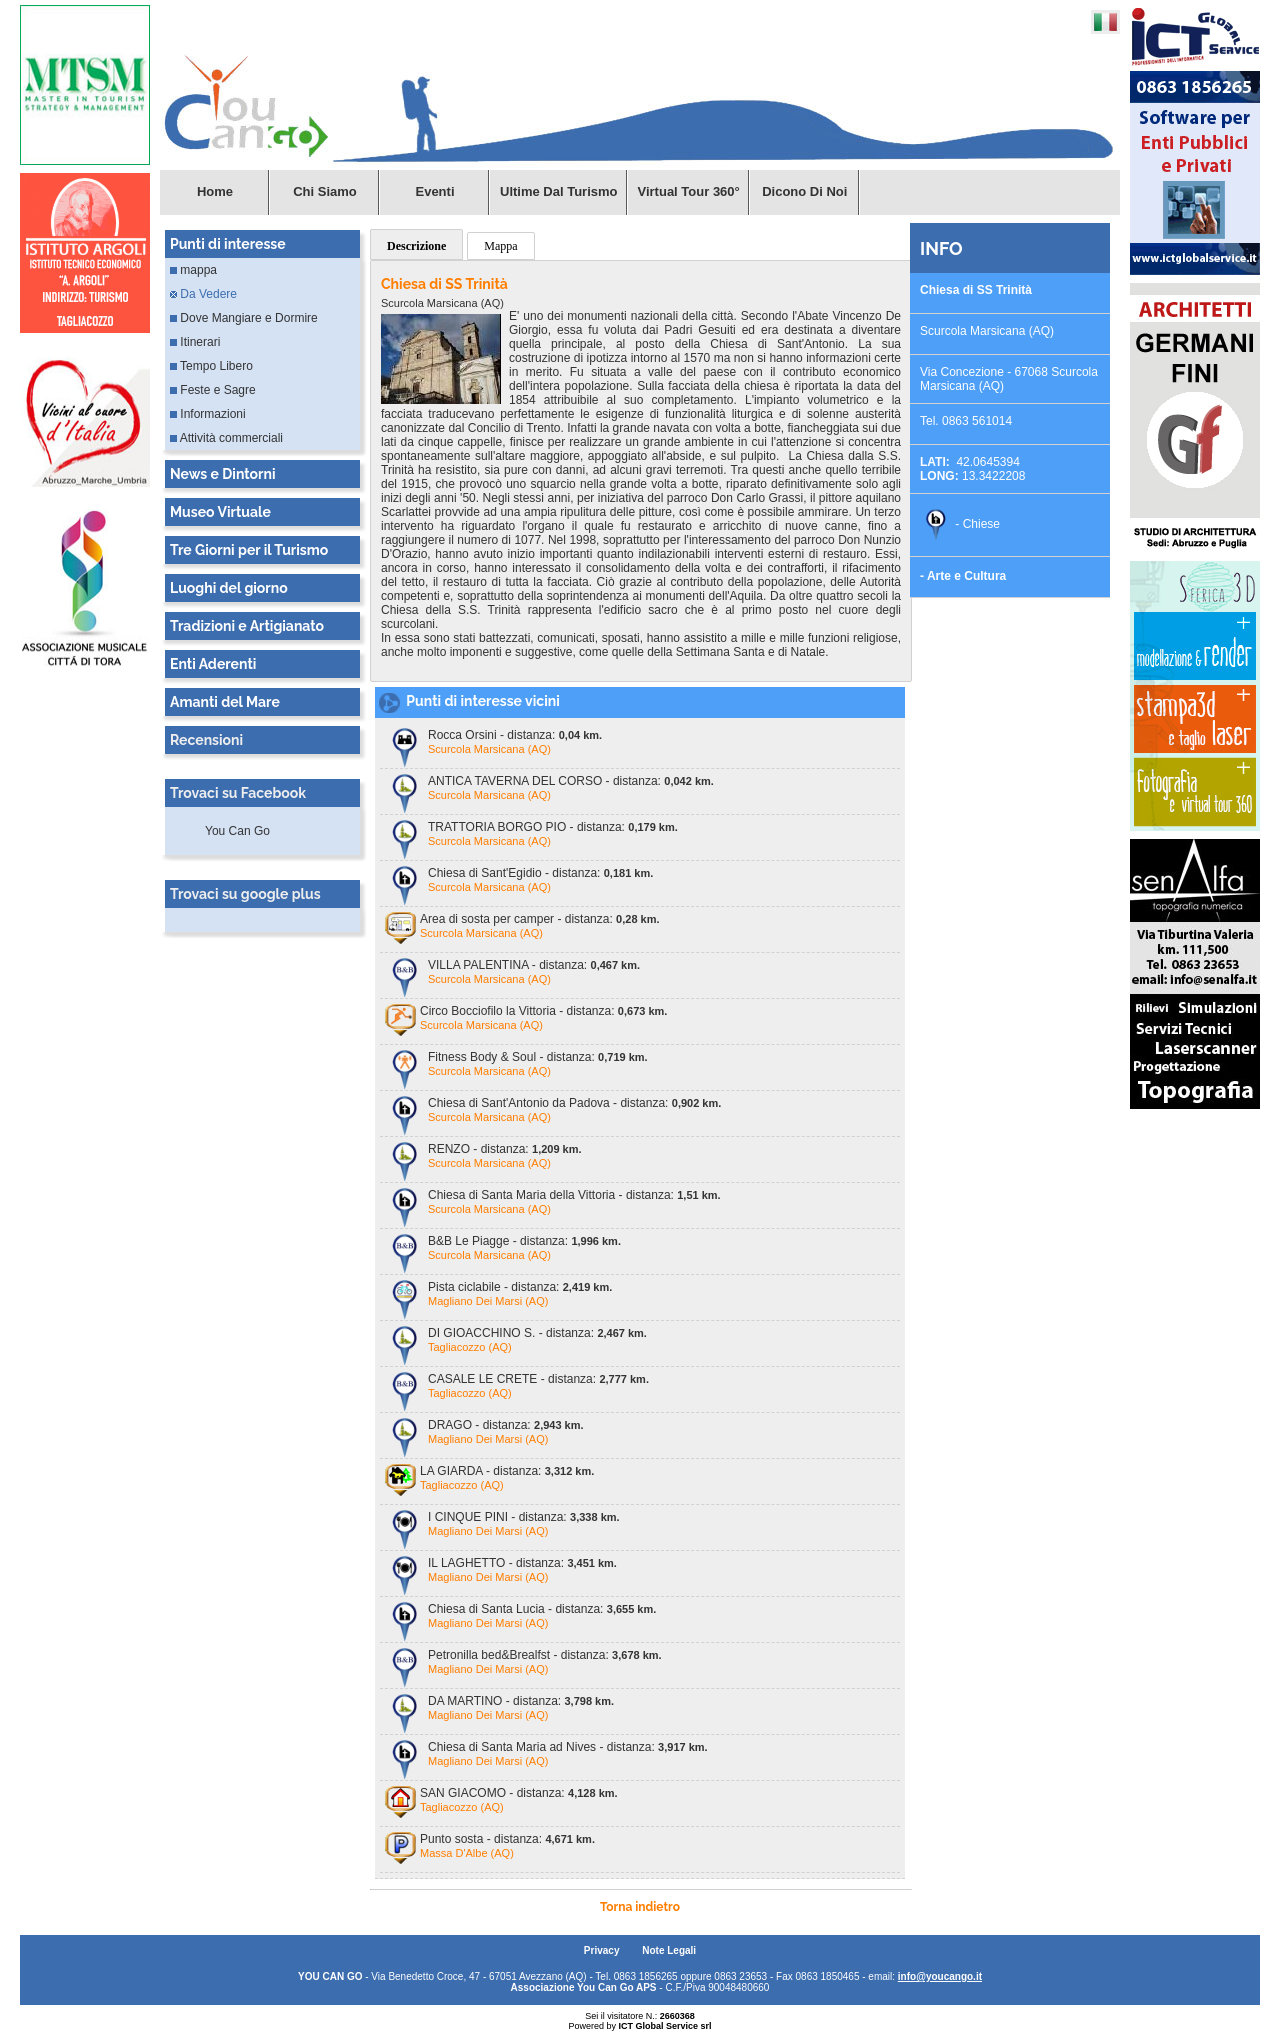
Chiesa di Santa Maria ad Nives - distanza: (568, 1747)
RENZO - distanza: (505, 1149)
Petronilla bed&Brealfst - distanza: (545, 1655)
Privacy (603, 1950)
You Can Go (237, 831)
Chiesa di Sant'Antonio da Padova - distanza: (574, 1103)
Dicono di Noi (804, 191)
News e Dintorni (223, 474)
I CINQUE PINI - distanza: (524, 1517)
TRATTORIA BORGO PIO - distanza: (553, 827)
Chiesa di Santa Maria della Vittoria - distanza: (574, 1195)
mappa (193, 270)
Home (215, 191)
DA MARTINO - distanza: (521, 1701)
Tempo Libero (211, 366)
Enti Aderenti (213, 664)
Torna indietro (640, 1907)
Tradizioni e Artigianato (247, 626)
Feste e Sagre (213, 390)
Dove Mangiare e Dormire (244, 318)
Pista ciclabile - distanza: (520, 1287)
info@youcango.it (940, 1976)
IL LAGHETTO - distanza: (522, 1563)
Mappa (500, 246)
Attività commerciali (226, 438)
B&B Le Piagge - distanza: (524, 1241)
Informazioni (208, 414)
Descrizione (416, 246)
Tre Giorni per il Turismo (249, 550)
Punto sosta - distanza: (507, 1839)
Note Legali (669, 1950)
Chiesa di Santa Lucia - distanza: (542, 1609)
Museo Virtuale (220, 512)
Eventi (434, 191)
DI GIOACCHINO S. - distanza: (537, 1333)
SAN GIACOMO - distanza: (519, 1793)
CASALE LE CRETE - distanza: (538, 1379)
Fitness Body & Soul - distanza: (538, 1057)
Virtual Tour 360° (689, 191)
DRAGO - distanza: (506, 1425)
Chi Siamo (325, 191)
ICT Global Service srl (664, 2026)
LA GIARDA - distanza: (507, 1471)
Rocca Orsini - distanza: (515, 735)
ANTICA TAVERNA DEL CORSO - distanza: (571, 781)
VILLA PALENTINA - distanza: (534, 965)
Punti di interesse (228, 244)
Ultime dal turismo (559, 191)
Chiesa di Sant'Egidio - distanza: (540, 873)
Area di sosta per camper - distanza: (540, 919)
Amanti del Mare (225, 702)
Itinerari (195, 342)
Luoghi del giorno (229, 588)
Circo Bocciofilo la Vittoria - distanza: (543, 1011)
